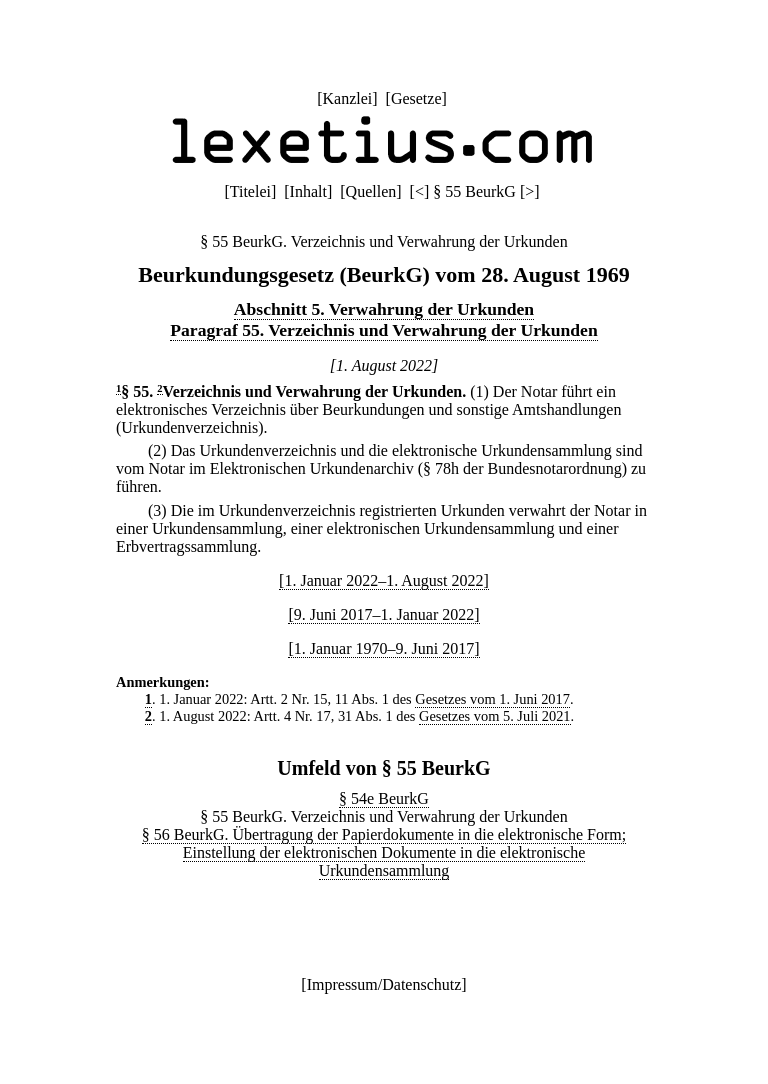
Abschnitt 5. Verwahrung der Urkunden (384, 309)
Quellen (371, 191)
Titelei (250, 191)
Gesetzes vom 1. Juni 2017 (492, 699)
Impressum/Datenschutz (384, 984)
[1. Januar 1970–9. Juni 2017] (383, 648)
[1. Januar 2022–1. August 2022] (384, 580)
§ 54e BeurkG (384, 798)
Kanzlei (347, 98)
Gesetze (416, 98)
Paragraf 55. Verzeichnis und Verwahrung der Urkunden (383, 330)
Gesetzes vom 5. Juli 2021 (494, 716)
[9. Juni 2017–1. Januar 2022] (383, 614)
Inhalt (308, 191)
